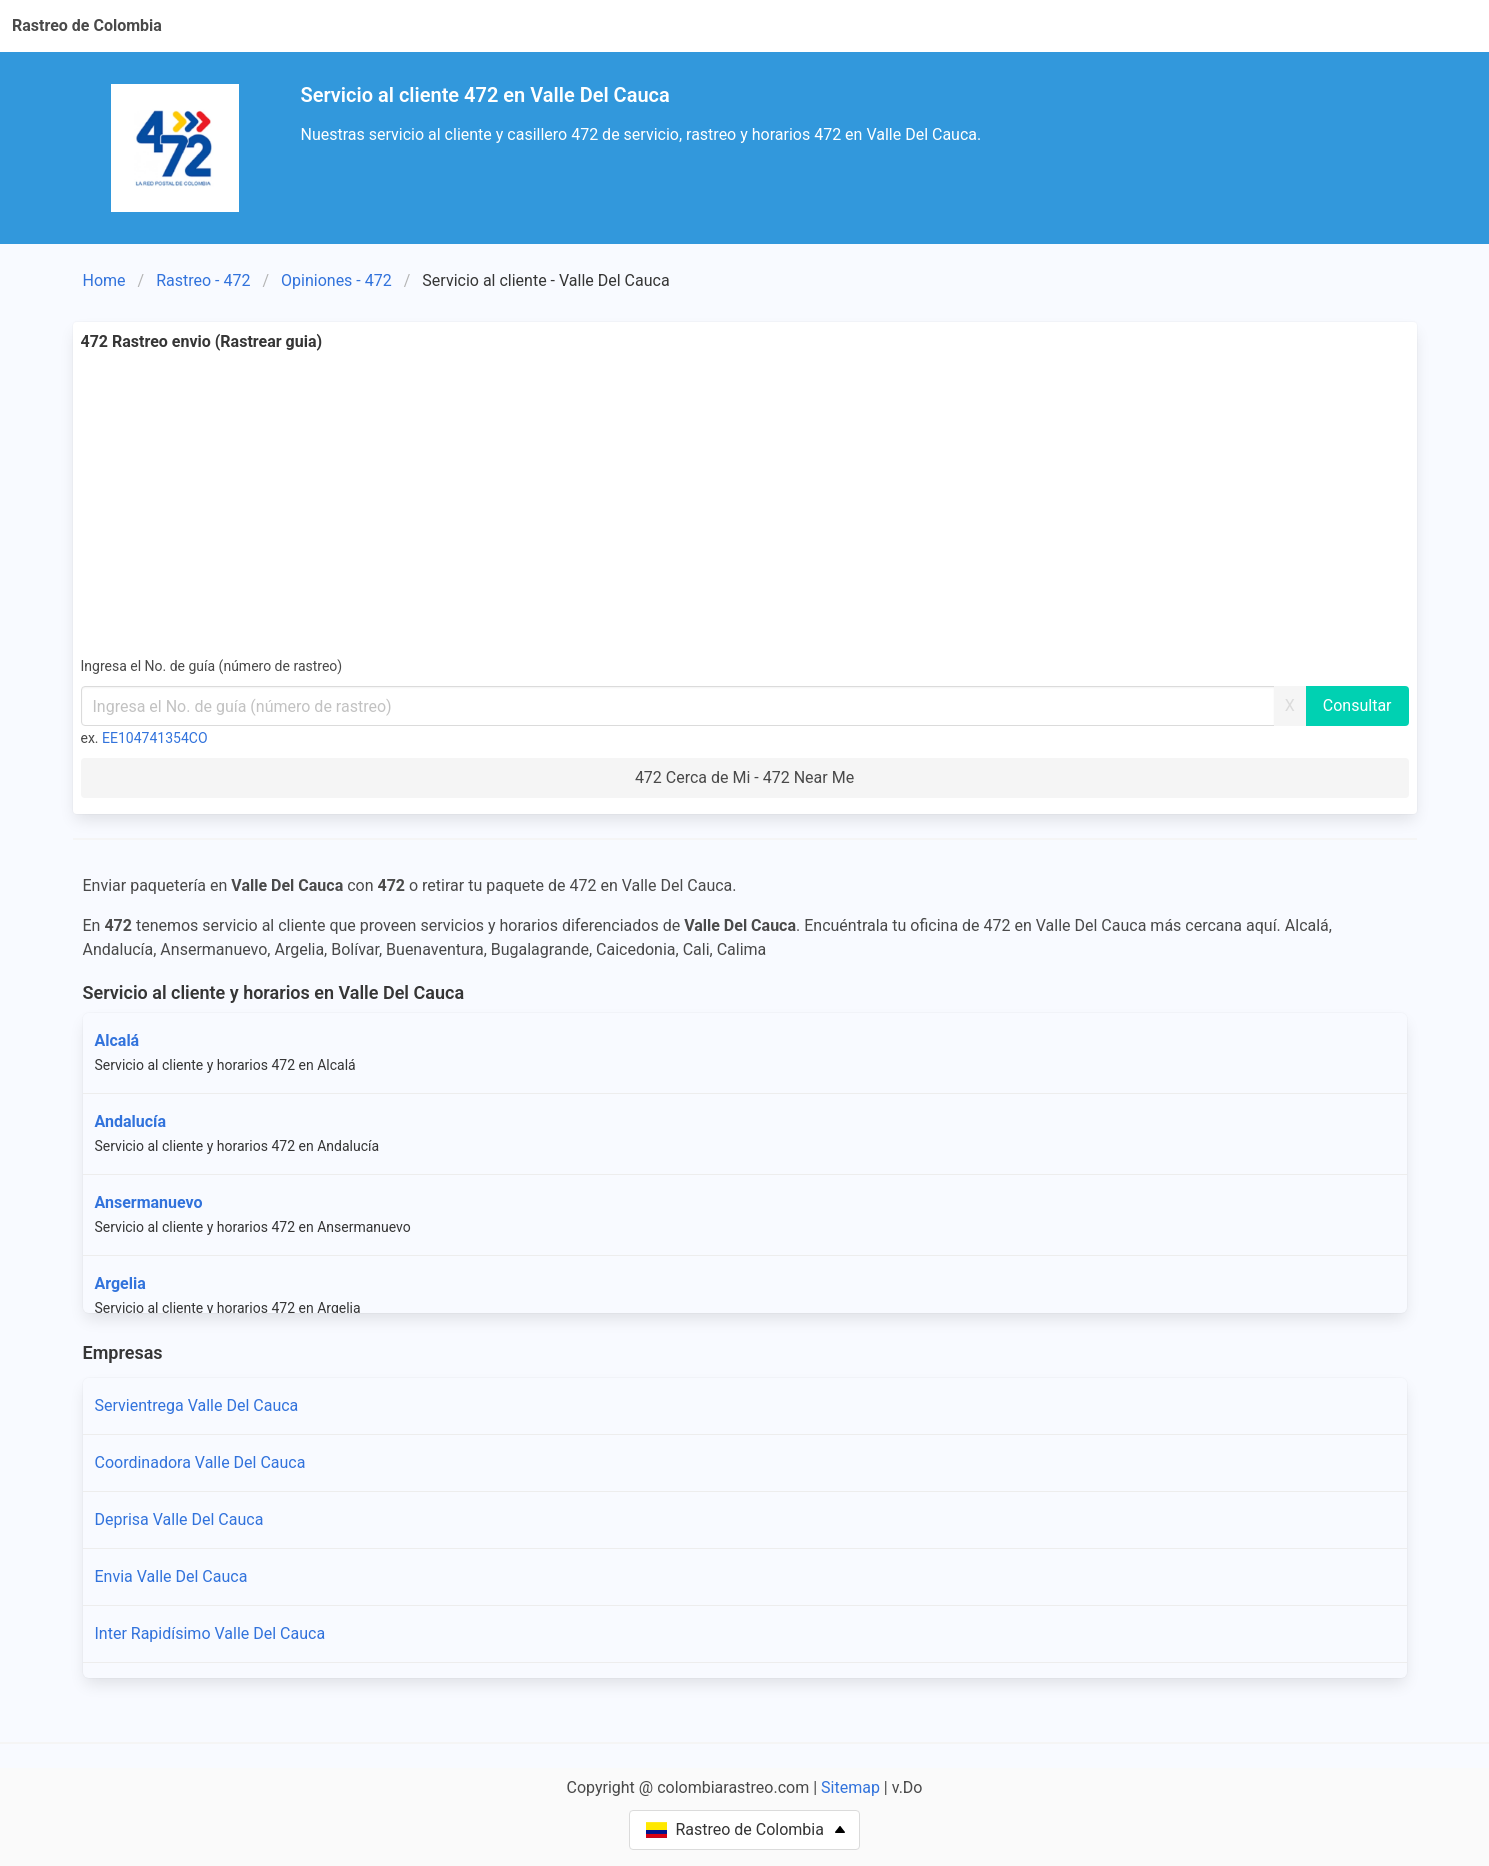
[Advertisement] (745, 504)
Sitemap (850, 1787)
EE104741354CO (154, 738)
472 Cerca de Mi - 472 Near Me (744, 777)
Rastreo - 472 (203, 280)
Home (104, 280)
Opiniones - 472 (336, 280)
